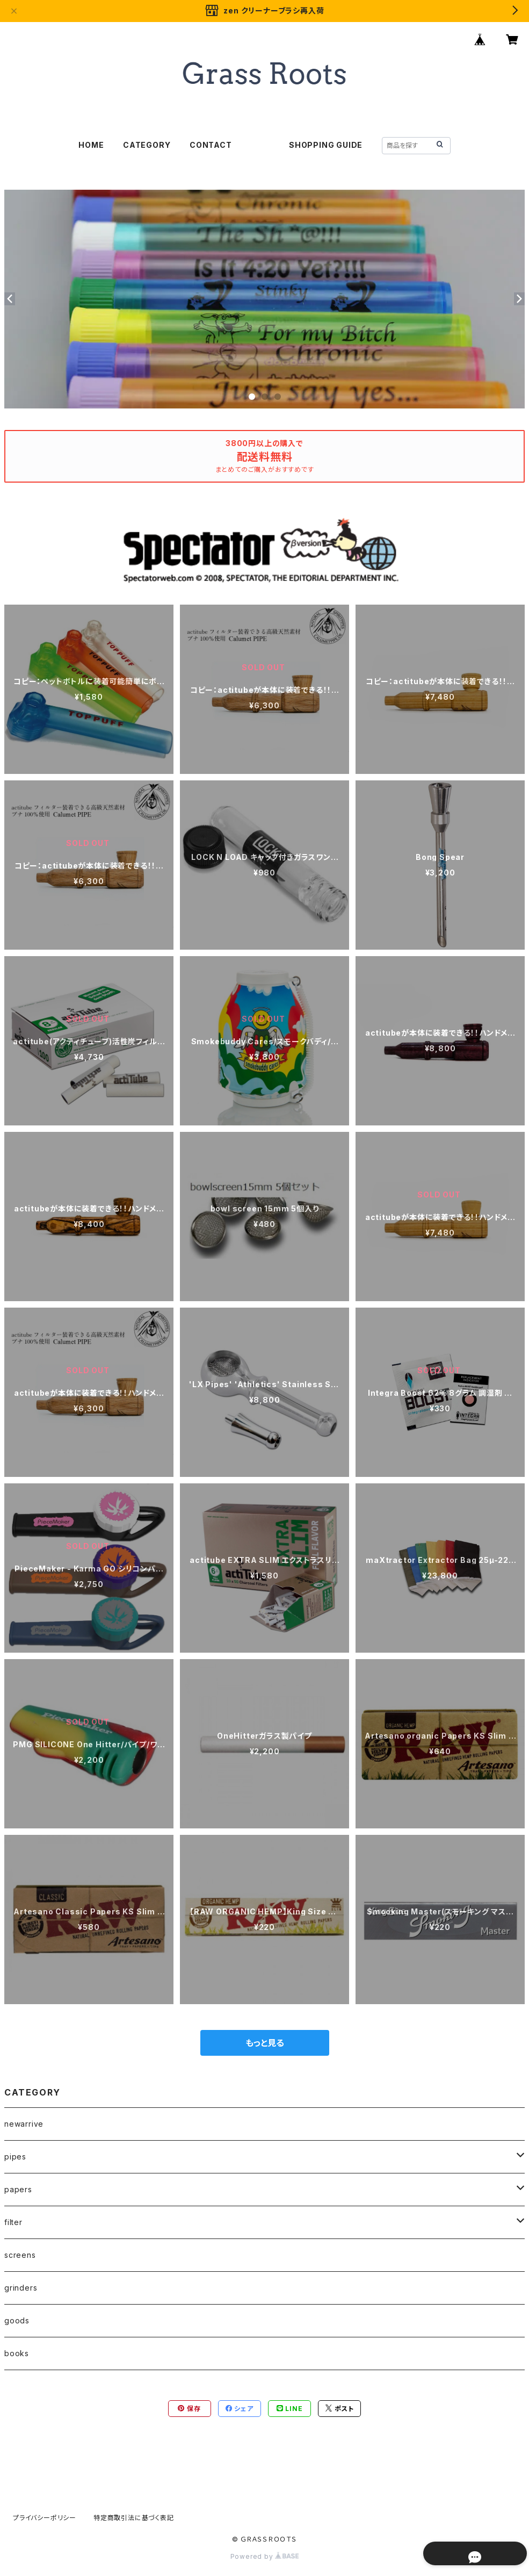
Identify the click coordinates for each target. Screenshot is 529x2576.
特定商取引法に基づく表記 (133, 2518)
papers (18, 2189)
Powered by (264, 2556)
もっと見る (264, 2042)
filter (13, 2222)
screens (20, 2254)
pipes (15, 2156)
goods (17, 2320)
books (16, 2353)
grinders (20, 2287)
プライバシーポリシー (44, 2518)
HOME (91, 144)
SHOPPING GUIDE (326, 144)
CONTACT (211, 144)
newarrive (24, 2123)
